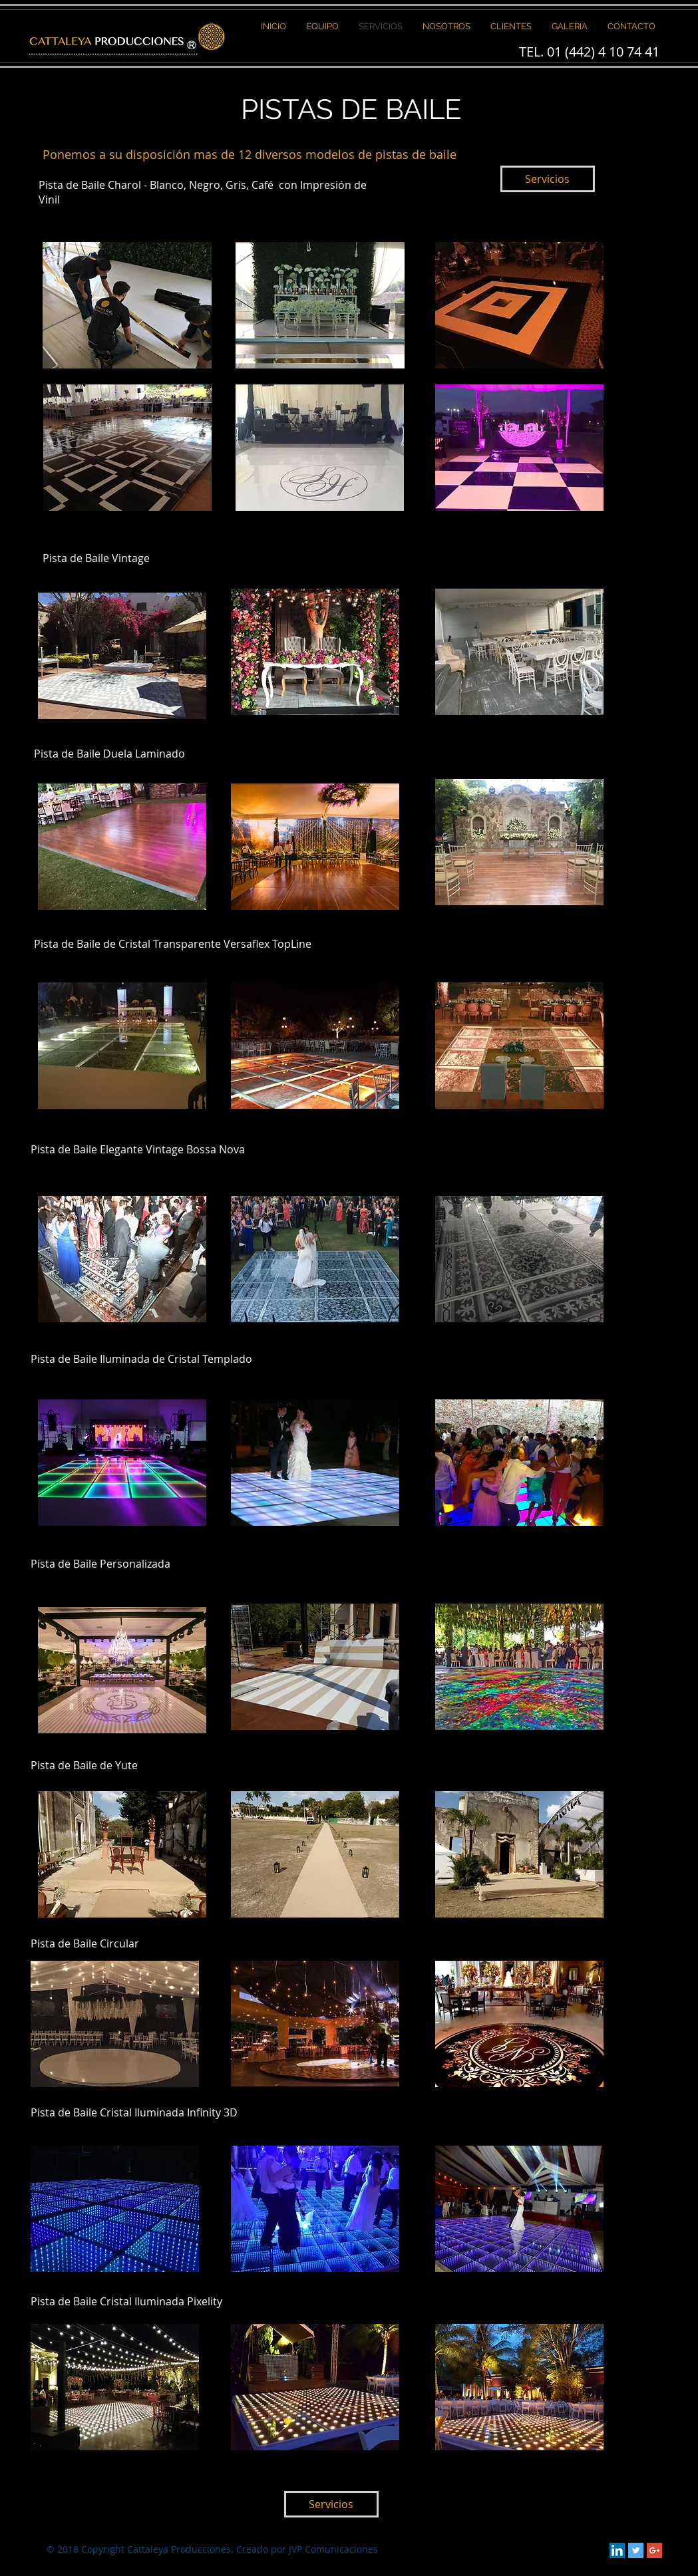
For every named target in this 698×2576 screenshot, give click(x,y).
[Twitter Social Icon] (635, 2550)
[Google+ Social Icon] (654, 2550)
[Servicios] (547, 179)
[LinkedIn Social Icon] (617, 2550)
